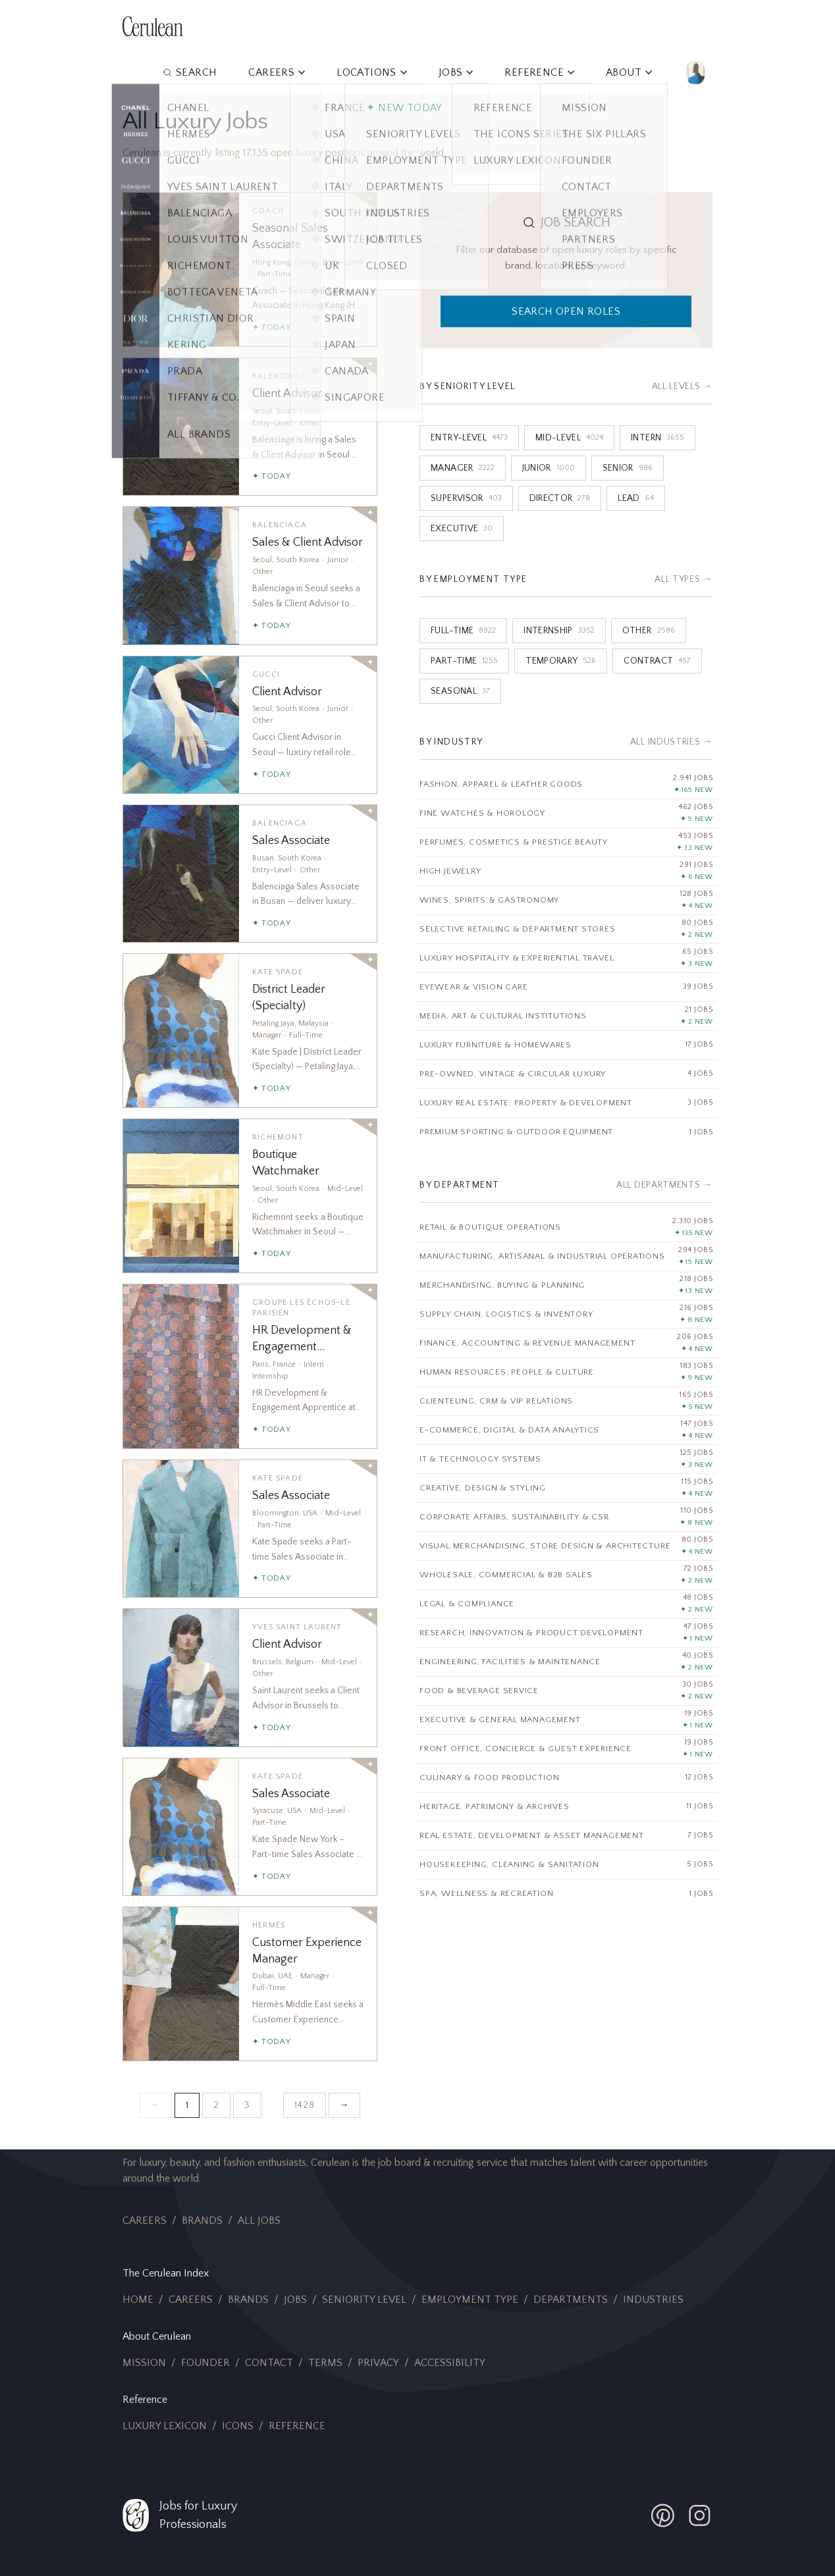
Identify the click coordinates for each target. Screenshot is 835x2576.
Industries (653, 2299)
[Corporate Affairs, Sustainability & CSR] (566, 1517)
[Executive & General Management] (566, 1720)
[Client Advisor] (250, 426)
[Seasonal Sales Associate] (250, 269)
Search (190, 72)
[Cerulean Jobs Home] (152, 26)
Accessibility (449, 2363)
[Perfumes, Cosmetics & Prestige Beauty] (566, 842)
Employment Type (469, 2299)
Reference (297, 2426)
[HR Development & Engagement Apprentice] (250, 1366)
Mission (144, 2363)
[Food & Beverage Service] (566, 1691)
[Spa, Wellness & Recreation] (566, 1893)
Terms (325, 2363)
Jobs (295, 2299)
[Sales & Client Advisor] (250, 575)
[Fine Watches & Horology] (566, 813)
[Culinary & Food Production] (566, 1778)
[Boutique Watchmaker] (250, 1196)
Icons (238, 2426)
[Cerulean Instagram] (699, 2515)
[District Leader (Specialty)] (250, 1030)
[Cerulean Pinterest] (662, 2515)
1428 (304, 2105)
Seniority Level (364, 2299)
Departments (570, 2299)
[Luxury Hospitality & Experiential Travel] (566, 958)
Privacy (378, 2363)
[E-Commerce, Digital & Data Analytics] (566, 1430)
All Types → (684, 579)
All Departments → (664, 1185)
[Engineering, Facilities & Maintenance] (566, 1662)
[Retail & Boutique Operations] (566, 1227)
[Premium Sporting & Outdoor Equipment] (566, 1132)
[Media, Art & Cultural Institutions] (566, 1016)
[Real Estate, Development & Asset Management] (566, 1836)
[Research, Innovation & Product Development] (566, 1633)
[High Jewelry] (566, 871)
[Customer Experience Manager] (250, 1984)
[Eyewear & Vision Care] (566, 987)
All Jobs (259, 2220)
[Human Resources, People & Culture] (566, 1372)
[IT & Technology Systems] (566, 1459)
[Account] (695, 72)
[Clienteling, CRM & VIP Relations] (566, 1401)
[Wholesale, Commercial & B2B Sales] (566, 1575)
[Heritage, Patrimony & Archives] (566, 1807)
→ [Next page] (345, 2105)
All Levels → (682, 386)
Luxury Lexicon (164, 2426)
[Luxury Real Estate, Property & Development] (566, 1103)
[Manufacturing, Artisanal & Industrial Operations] (566, 1256)
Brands (202, 2220)
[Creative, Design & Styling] (566, 1488)
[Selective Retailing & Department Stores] (566, 929)
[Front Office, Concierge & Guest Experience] (566, 1749)
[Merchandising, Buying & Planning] (566, 1285)
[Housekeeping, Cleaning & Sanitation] (566, 1865)
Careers (144, 2220)
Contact (269, 2363)
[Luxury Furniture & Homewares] (566, 1045)
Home (137, 2299)
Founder (205, 2363)
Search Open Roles (566, 311)
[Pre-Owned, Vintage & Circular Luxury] (566, 1074)
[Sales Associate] (250, 873)
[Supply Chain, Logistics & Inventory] (566, 1314)
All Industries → (671, 742)
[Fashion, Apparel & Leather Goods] (566, 784)
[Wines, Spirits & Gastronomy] (566, 900)
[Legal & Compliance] (566, 1604)
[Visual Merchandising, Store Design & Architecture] (566, 1546)
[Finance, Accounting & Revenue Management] (566, 1343)
